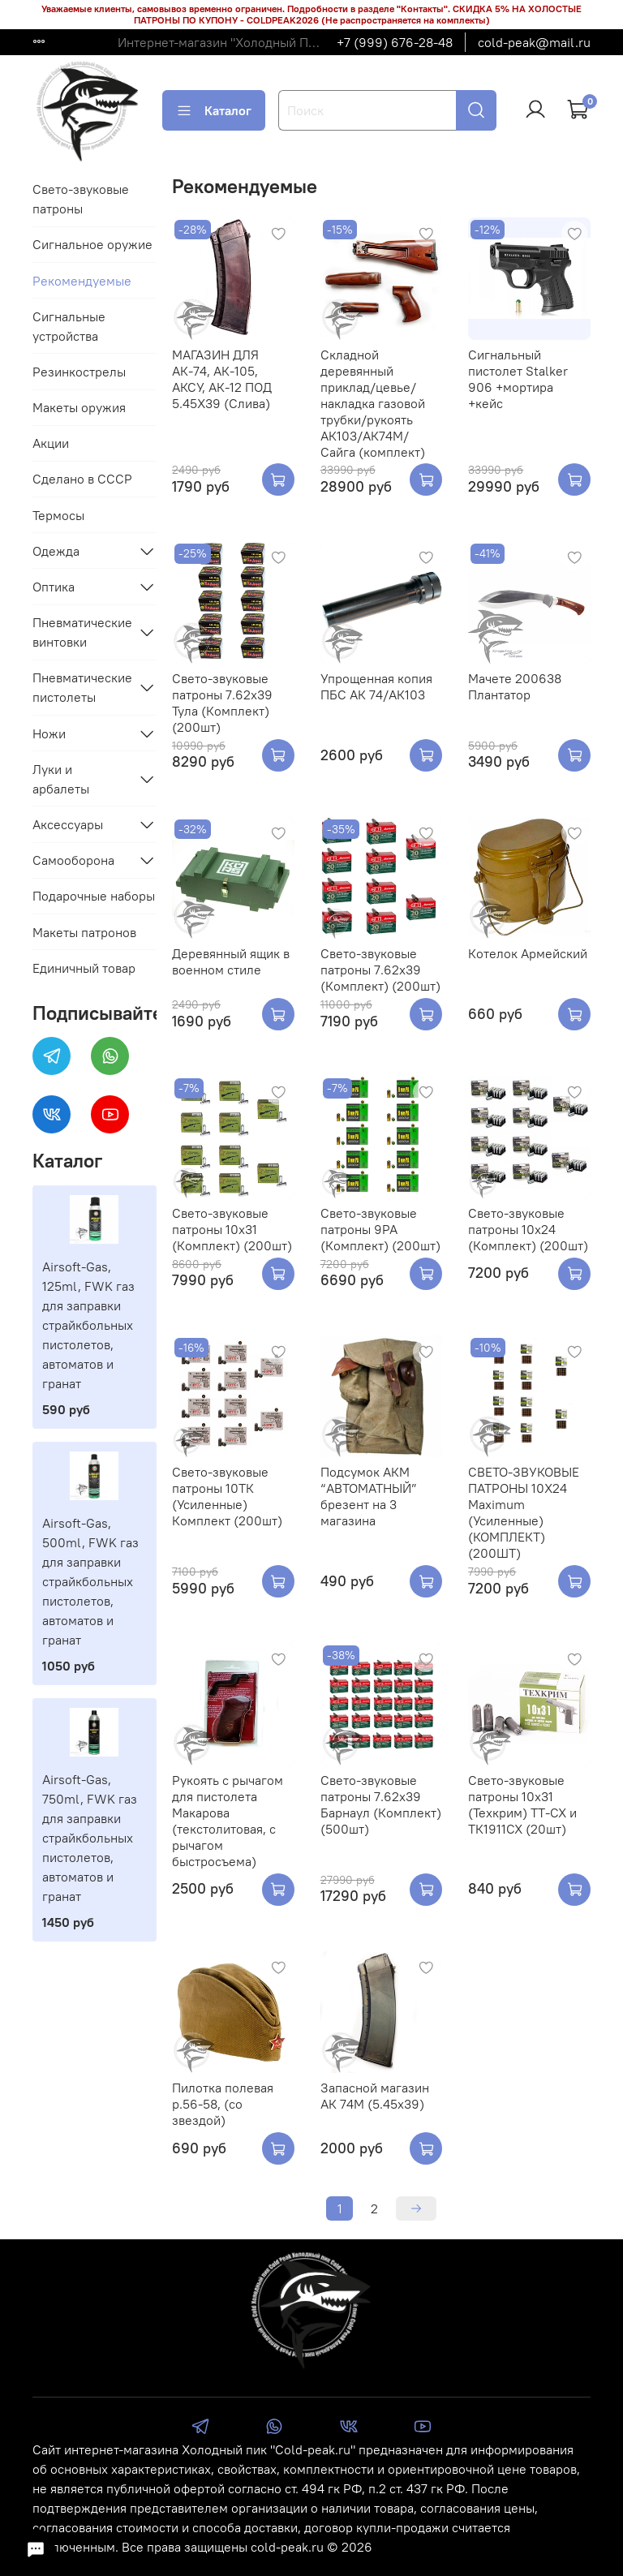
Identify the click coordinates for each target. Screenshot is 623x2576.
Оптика (53, 586)
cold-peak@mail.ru (534, 42)
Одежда (55, 551)
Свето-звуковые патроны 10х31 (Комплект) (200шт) (232, 1229)
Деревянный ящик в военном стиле (231, 961)
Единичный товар (83, 968)
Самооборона (73, 860)
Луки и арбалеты (60, 779)
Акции (50, 443)
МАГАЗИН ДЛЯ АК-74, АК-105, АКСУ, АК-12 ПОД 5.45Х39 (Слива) (222, 378)
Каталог (213, 110)
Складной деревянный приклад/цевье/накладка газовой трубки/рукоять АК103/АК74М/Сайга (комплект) (372, 403)
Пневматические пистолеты (81, 687)
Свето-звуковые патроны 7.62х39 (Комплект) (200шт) (380, 969)
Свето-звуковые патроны (80, 199)
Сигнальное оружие (92, 244)
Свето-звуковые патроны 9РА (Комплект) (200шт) (380, 1229)
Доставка (59, 42)
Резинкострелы (79, 371)
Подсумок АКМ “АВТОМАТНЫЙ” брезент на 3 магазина (368, 1496)
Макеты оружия (79, 407)
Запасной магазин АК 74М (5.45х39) (374, 2095)
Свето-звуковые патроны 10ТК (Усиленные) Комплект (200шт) (227, 1496)
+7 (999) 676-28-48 (395, 42)
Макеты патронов (84, 932)
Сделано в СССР (82, 479)
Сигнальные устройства (68, 326)
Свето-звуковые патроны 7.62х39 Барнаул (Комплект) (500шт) (380, 1804)
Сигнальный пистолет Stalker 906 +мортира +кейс (518, 378)
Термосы (58, 515)
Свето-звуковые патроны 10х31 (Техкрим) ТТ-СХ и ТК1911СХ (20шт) (522, 1804)
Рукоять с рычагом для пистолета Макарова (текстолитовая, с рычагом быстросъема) (227, 1820)
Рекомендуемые (81, 281)
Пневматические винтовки (81, 632)
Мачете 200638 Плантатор (514, 686)
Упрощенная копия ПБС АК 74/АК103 (376, 686)
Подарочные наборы (93, 896)
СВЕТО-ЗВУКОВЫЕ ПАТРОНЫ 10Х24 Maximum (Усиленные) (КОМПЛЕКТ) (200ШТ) (523, 1512)
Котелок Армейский (527, 953)
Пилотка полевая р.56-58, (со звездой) (222, 2103)
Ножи (49, 733)
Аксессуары (67, 824)
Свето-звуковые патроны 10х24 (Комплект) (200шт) (528, 1229)
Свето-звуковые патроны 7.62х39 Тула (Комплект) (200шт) (222, 702)
